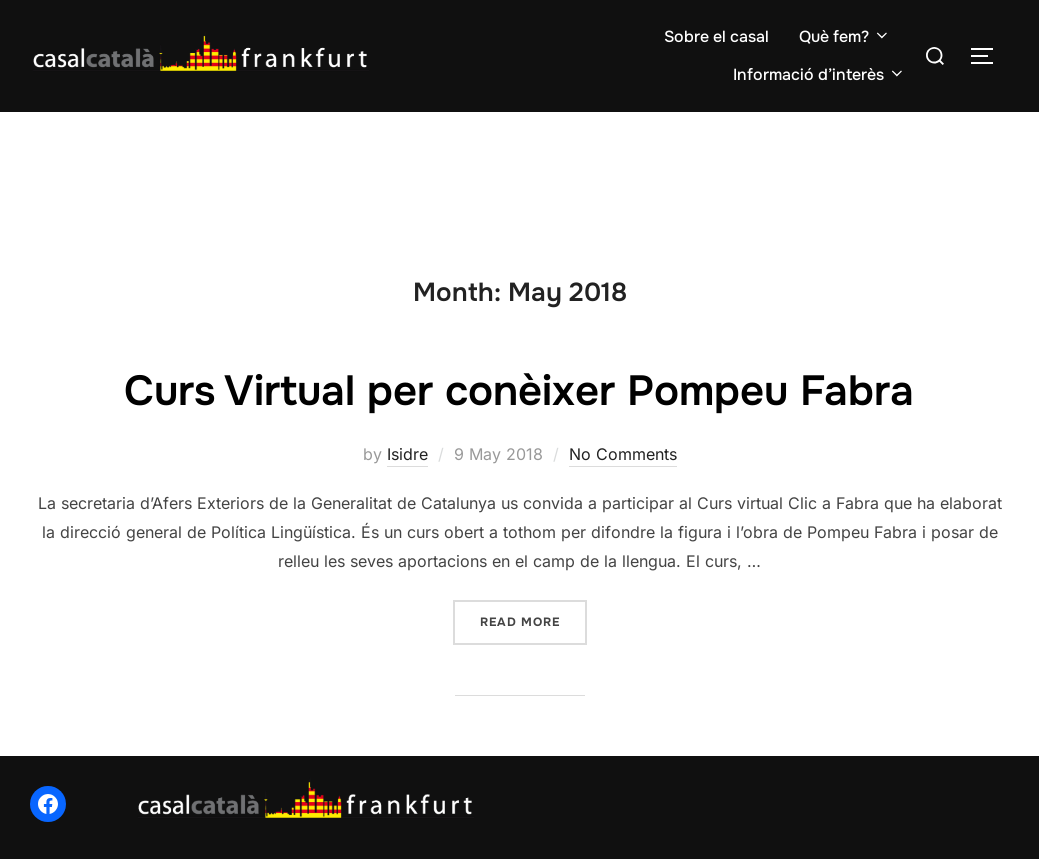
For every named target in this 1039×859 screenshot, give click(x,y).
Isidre (407, 454)
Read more (533, 620)
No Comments (623, 454)
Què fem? (845, 36)
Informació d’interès (819, 74)
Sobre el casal (716, 36)
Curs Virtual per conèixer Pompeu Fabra (519, 391)
